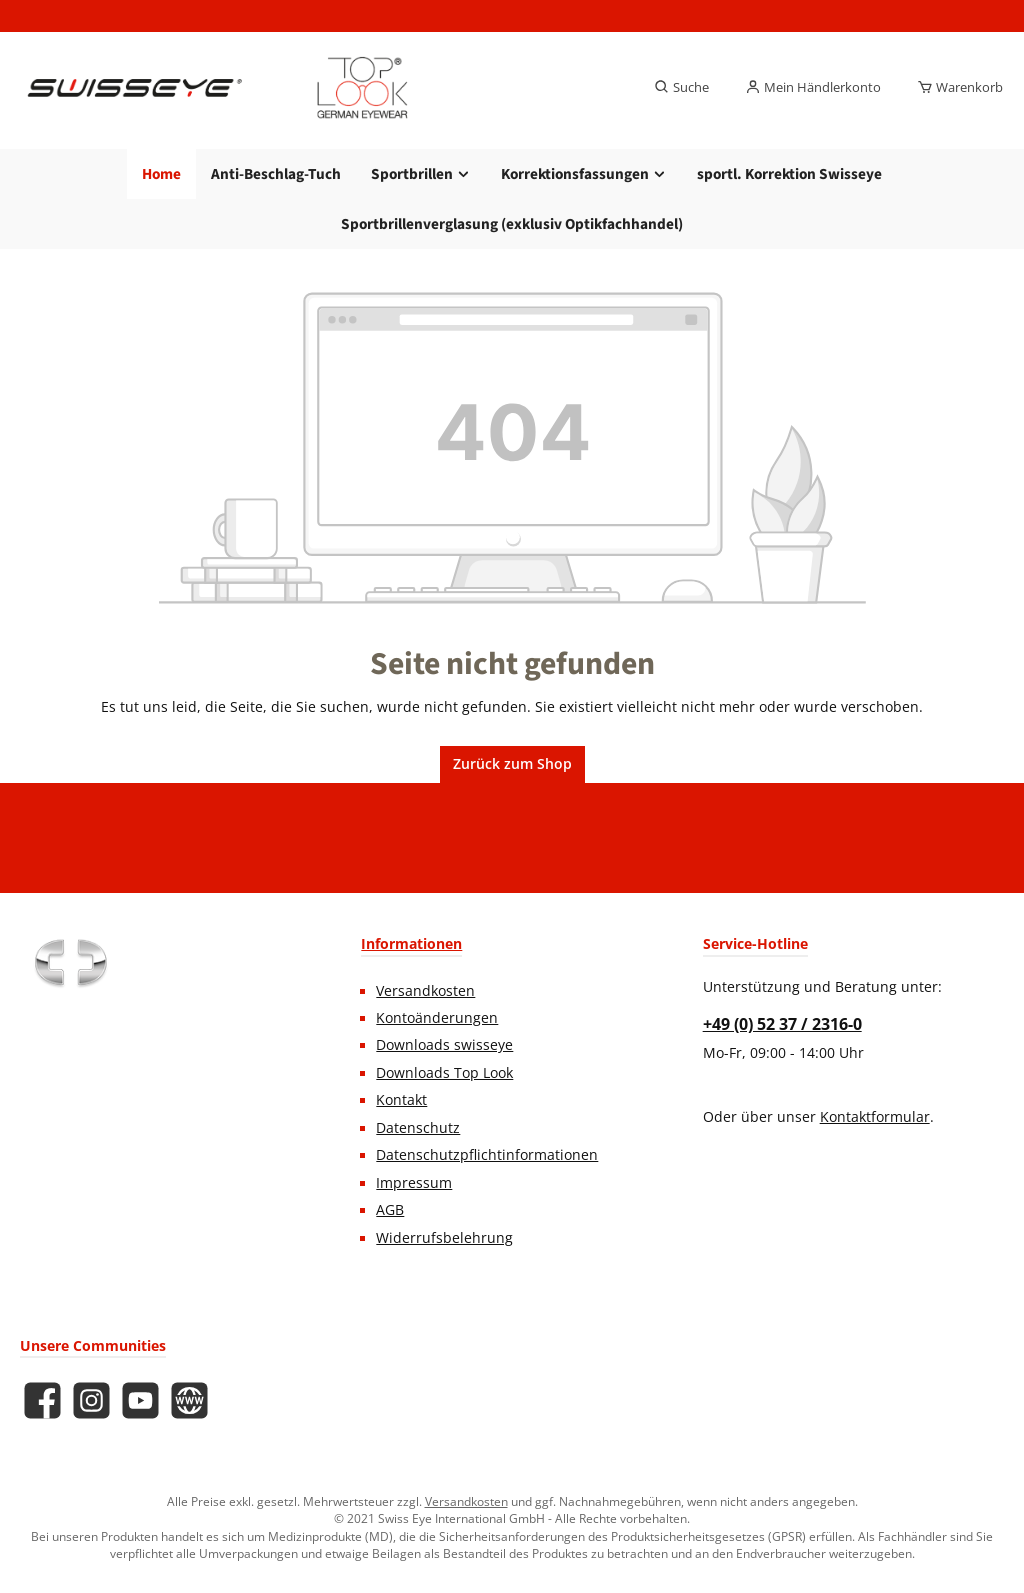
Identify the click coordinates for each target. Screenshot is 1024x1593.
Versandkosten (425, 991)
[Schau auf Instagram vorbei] (91, 1400)
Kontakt (401, 1100)
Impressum (414, 1183)
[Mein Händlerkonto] (813, 88)
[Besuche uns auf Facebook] (42, 1400)
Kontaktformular (875, 1117)
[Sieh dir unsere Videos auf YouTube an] (140, 1400)
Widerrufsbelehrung (444, 1238)
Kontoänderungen (437, 1018)
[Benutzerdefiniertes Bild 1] (70, 963)
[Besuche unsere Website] (189, 1400)
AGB (390, 1210)
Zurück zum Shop (512, 764)
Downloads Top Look (444, 1073)
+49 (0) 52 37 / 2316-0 (782, 1024)
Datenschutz (418, 1128)
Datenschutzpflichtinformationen (487, 1155)
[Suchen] (681, 88)
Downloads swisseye (444, 1045)
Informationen (411, 943)
